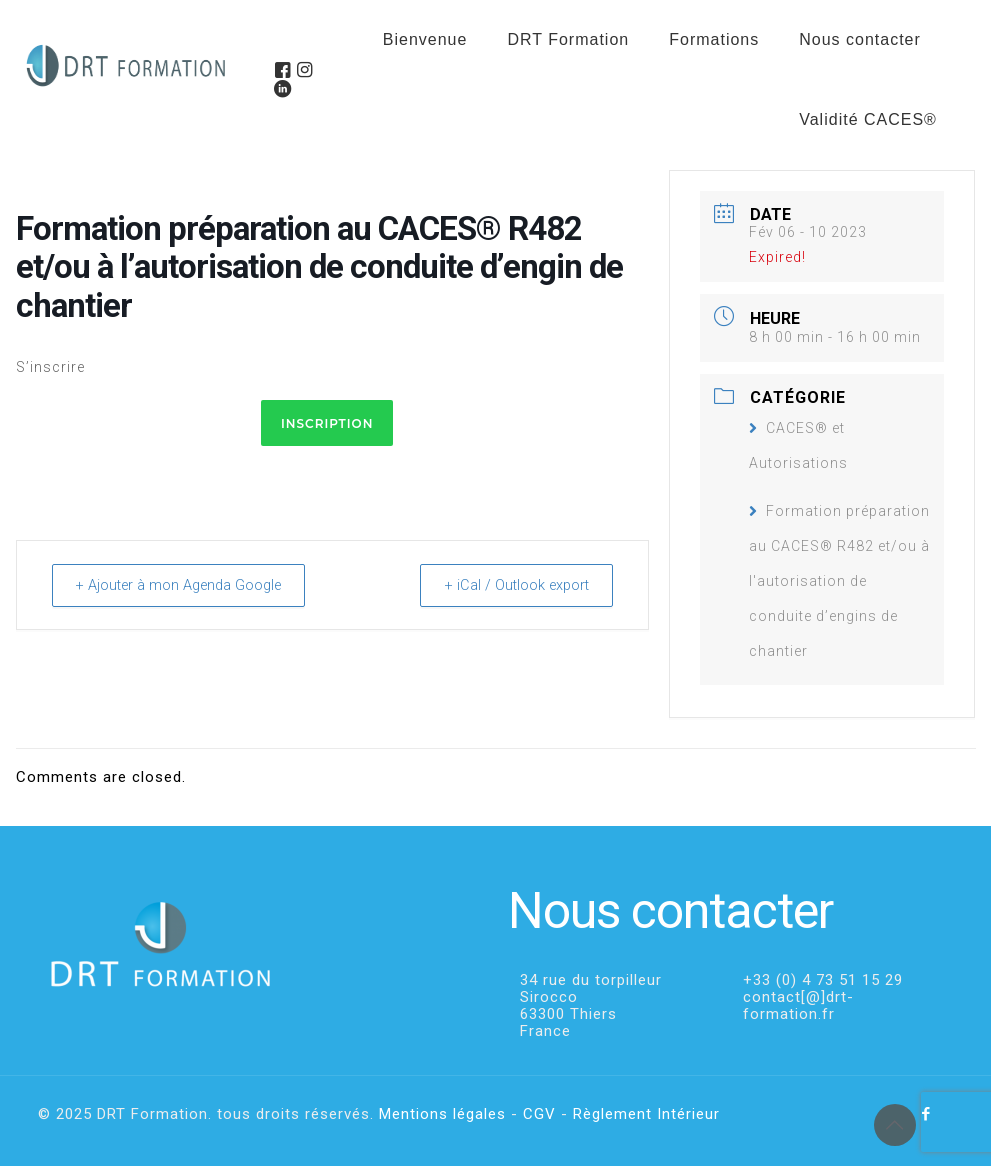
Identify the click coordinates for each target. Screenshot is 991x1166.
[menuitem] (714, 90)
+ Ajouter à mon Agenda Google (189, 585)
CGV (539, 1114)
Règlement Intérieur (646, 1114)
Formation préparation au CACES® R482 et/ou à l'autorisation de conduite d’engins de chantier (839, 581)
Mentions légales (442, 1114)
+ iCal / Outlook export (509, 585)
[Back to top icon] (895, 1125)
